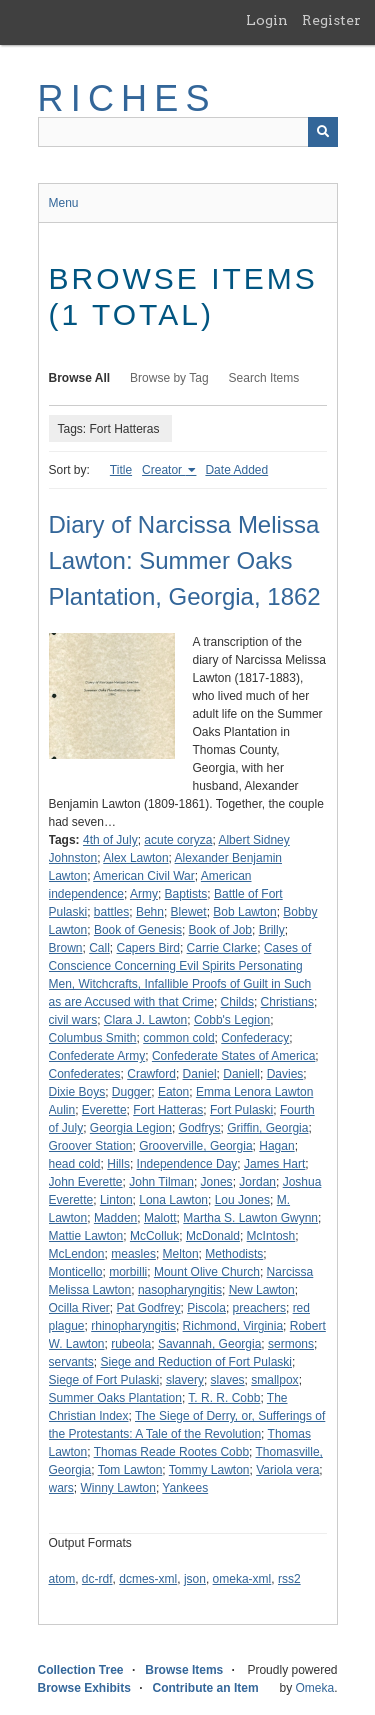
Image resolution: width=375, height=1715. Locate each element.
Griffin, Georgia (267, 1128)
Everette (104, 1110)
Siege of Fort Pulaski (104, 1380)
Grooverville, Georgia (195, 1146)
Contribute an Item (206, 1688)
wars (61, 1488)
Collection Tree (81, 1670)
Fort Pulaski (241, 1110)
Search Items (264, 378)
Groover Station (91, 1146)
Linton (116, 1200)
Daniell (241, 1074)
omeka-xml (242, 1579)
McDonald (213, 1236)
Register (331, 20)
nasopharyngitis (180, 1290)
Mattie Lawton (86, 1236)
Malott (160, 1218)
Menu (64, 203)
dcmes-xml (148, 1579)
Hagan (276, 1146)
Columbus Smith (93, 1038)
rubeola (131, 1344)
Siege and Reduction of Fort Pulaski (196, 1362)
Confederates (85, 1074)
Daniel (200, 1074)
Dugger (131, 1092)
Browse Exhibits (84, 1688)
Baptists (186, 894)
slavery (185, 1380)
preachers (259, 1308)
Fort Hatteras (168, 1110)
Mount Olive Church (207, 1272)
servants (71, 1362)
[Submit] (323, 132)
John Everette (86, 1182)
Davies (285, 1074)
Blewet (189, 912)
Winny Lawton (118, 1488)
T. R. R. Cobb (224, 1398)
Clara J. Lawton (145, 1020)
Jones (217, 1182)
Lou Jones (242, 1200)
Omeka (314, 1688)
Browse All (80, 378)
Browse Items (184, 1670)
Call (99, 948)
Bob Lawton (244, 912)
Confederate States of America (233, 1056)
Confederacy (255, 1038)
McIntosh (271, 1236)
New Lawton (262, 1290)
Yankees (185, 1488)
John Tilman (161, 1182)
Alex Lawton (135, 858)
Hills (118, 1164)
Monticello (76, 1272)
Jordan (257, 1182)
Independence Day (187, 1164)
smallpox (274, 1380)
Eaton (173, 1092)
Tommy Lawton (209, 1470)
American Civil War (144, 876)
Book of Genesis (138, 930)
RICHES (127, 98)
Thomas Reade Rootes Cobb (171, 1452)
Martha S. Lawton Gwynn (250, 1218)
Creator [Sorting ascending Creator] (163, 470)
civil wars (73, 1020)
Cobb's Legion (232, 1020)
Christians (287, 1002)
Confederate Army (97, 1056)
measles (133, 1254)
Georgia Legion (131, 1128)
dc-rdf (97, 1579)
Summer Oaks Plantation (115, 1398)
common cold (178, 1038)
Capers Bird (148, 948)
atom (62, 1579)
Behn (150, 912)
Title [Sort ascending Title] (121, 470)
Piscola (206, 1308)
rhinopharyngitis (133, 1326)
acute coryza (178, 840)
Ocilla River (79, 1308)
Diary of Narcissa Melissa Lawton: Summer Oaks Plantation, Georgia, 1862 (185, 560)
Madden (115, 1218)
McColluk (154, 1236)
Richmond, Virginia (233, 1326)
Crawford (151, 1074)
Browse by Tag (169, 378)
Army (144, 894)
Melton (181, 1254)
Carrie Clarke (222, 948)
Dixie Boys (77, 1092)
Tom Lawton (130, 1470)
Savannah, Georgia (209, 1344)
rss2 (289, 1579)
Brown (66, 948)
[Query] (188, 132)
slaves (228, 1380)
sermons (291, 1344)
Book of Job (220, 930)
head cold (75, 1164)
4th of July (110, 840)
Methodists (234, 1254)
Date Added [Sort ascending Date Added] (236, 470)
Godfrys (200, 1128)
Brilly (272, 930)
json (195, 1579)
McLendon (77, 1254)
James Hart (274, 1164)
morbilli (128, 1272)
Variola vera (287, 1470)
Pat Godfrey (149, 1308)
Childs (237, 1002)
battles (111, 912)
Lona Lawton (173, 1200)
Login (267, 20)
